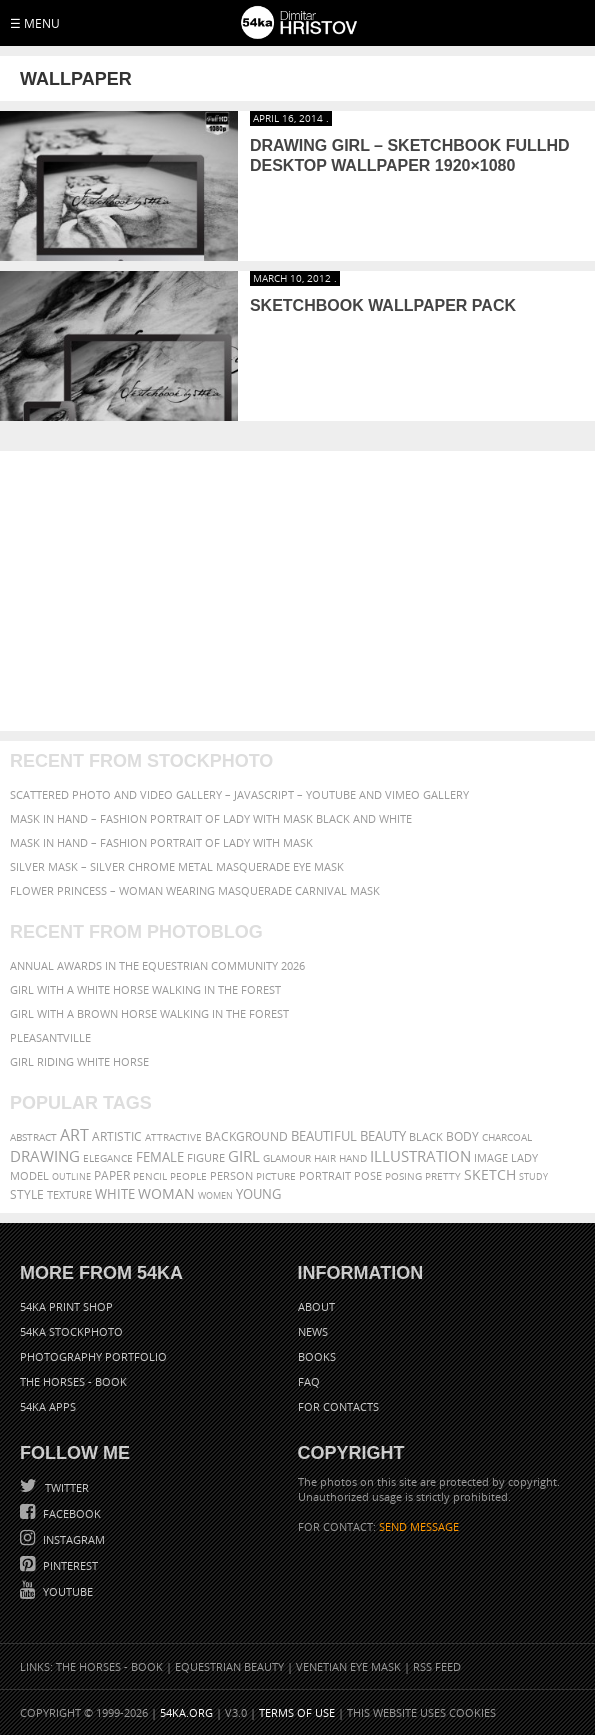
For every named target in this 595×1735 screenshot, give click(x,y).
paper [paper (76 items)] (112, 1175)
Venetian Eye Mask (348, 1666)
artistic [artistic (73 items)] (117, 1136)
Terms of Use (297, 1712)
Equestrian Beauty (229, 1666)
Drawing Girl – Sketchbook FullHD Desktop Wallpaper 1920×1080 (410, 155)
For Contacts (338, 1406)
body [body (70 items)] (462, 1136)
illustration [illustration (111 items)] (420, 1156)
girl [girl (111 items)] (244, 1156)
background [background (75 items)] (246, 1136)
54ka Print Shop (66, 1306)
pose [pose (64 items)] (368, 1176)
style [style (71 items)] (27, 1194)
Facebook (70, 1513)
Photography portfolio (93, 1356)
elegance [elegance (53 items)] (108, 1158)
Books (317, 1356)
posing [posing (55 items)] (403, 1176)
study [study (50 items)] (533, 1176)
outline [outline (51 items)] (71, 1176)
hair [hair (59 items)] (325, 1158)
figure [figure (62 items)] (206, 1158)
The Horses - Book (73, 1381)
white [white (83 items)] (115, 1194)
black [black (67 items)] (426, 1136)
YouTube (66, 1591)
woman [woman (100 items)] (166, 1193)
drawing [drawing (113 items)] (45, 1156)
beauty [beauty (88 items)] (383, 1136)
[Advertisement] (297, 591)
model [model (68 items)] (29, 1175)
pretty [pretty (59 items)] (443, 1176)
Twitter (65, 1487)
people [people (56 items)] (188, 1176)
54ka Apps (48, 1406)
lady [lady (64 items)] (524, 1158)
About (316, 1306)
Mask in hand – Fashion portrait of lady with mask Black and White (211, 818)
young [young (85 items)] (258, 1194)
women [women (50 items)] (215, 1195)
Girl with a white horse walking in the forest (145, 989)
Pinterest (69, 1565)
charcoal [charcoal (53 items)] (507, 1137)
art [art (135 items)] (74, 1135)
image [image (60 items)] (491, 1158)
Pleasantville (50, 1037)
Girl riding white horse (79, 1061)
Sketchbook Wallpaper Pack (383, 305)
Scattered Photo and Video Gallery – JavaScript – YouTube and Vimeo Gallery (239, 794)
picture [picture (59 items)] (276, 1176)
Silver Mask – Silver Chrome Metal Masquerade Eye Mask (177, 866)
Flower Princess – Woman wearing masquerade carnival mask (195, 890)
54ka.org (186, 1712)
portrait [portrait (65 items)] (325, 1175)
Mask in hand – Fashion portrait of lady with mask (161, 842)
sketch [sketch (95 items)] (490, 1175)
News (313, 1331)
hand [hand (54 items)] (353, 1158)
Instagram (72, 1539)
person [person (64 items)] (231, 1176)
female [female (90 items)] (160, 1157)
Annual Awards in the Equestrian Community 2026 (157, 965)
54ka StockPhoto (71, 1331)
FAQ (309, 1381)
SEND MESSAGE (419, 1526)
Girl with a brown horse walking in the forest (149, 1013)
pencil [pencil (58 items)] (150, 1176)
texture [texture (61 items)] (69, 1195)
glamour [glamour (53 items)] (287, 1158)
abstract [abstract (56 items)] (33, 1137)
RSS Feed (437, 1666)
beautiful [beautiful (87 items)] (324, 1136)
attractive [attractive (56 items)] (173, 1137)
